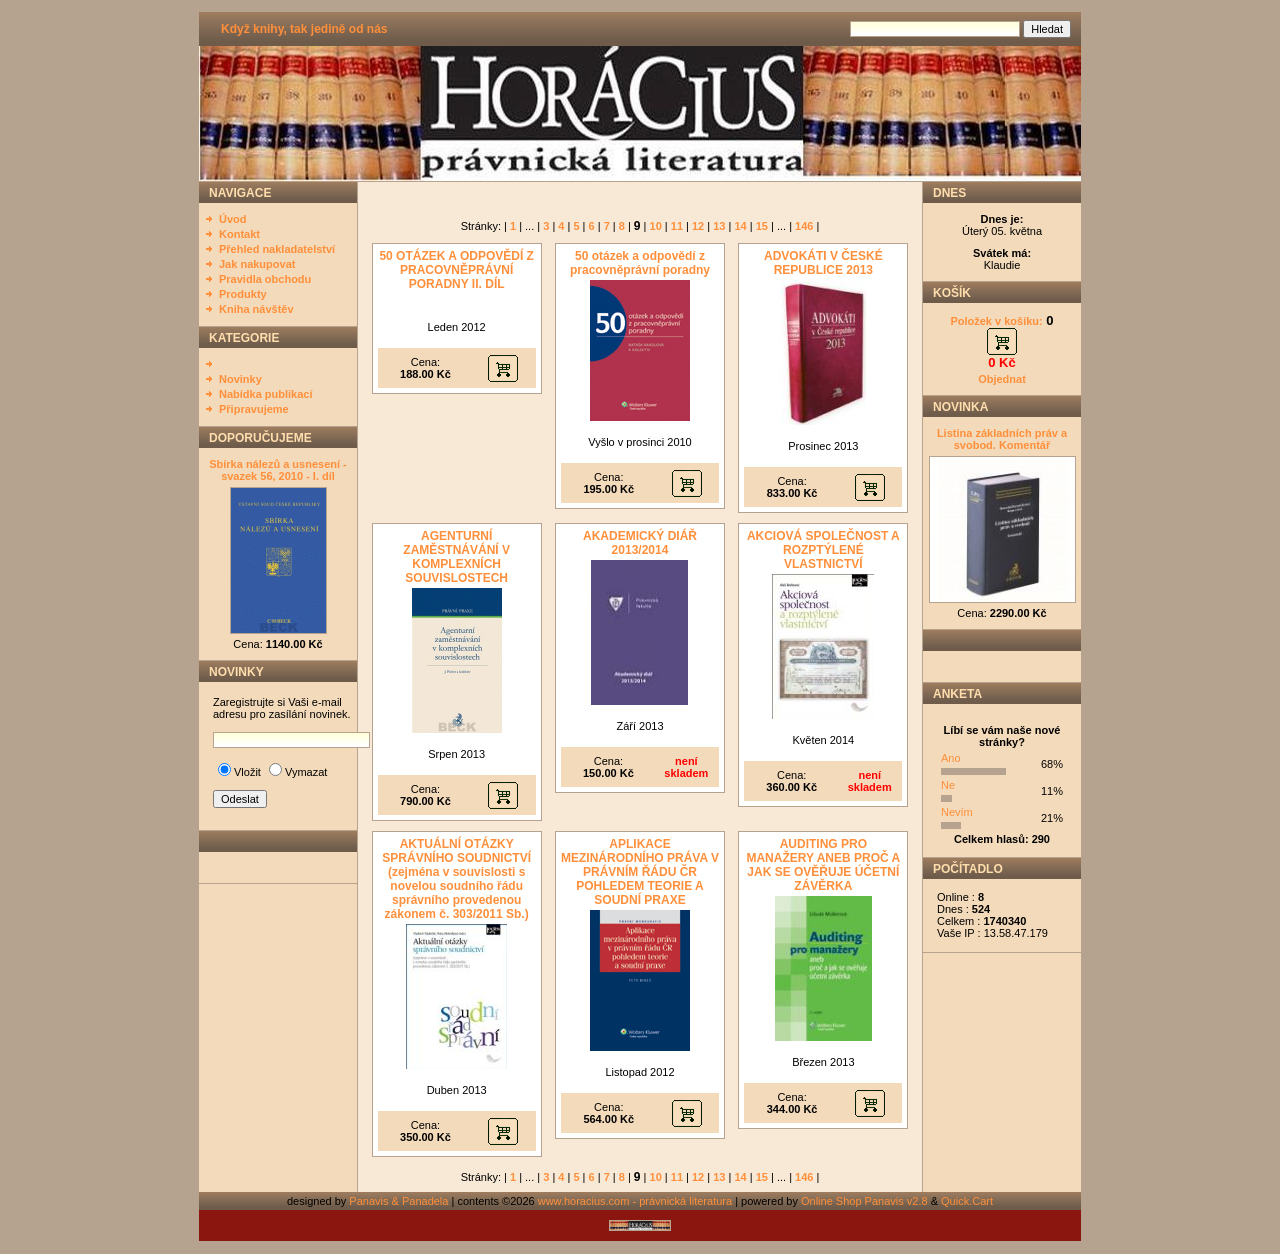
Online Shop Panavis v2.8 (864, 1201)
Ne (948, 785)
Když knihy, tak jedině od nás (304, 29)
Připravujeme (254, 409)
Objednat (1002, 379)
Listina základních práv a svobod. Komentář (1002, 439)
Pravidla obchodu (265, 279)
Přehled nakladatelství (277, 249)
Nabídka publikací (266, 394)
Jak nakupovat (257, 264)
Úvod (233, 219)
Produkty (243, 294)
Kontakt (239, 234)
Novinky (240, 379)
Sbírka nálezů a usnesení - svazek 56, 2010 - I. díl (278, 470)
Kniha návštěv (256, 309)
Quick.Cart (967, 1201)
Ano (951, 758)
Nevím (957, 812)
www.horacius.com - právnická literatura (635, 1201)
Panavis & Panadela (400, 1201)
